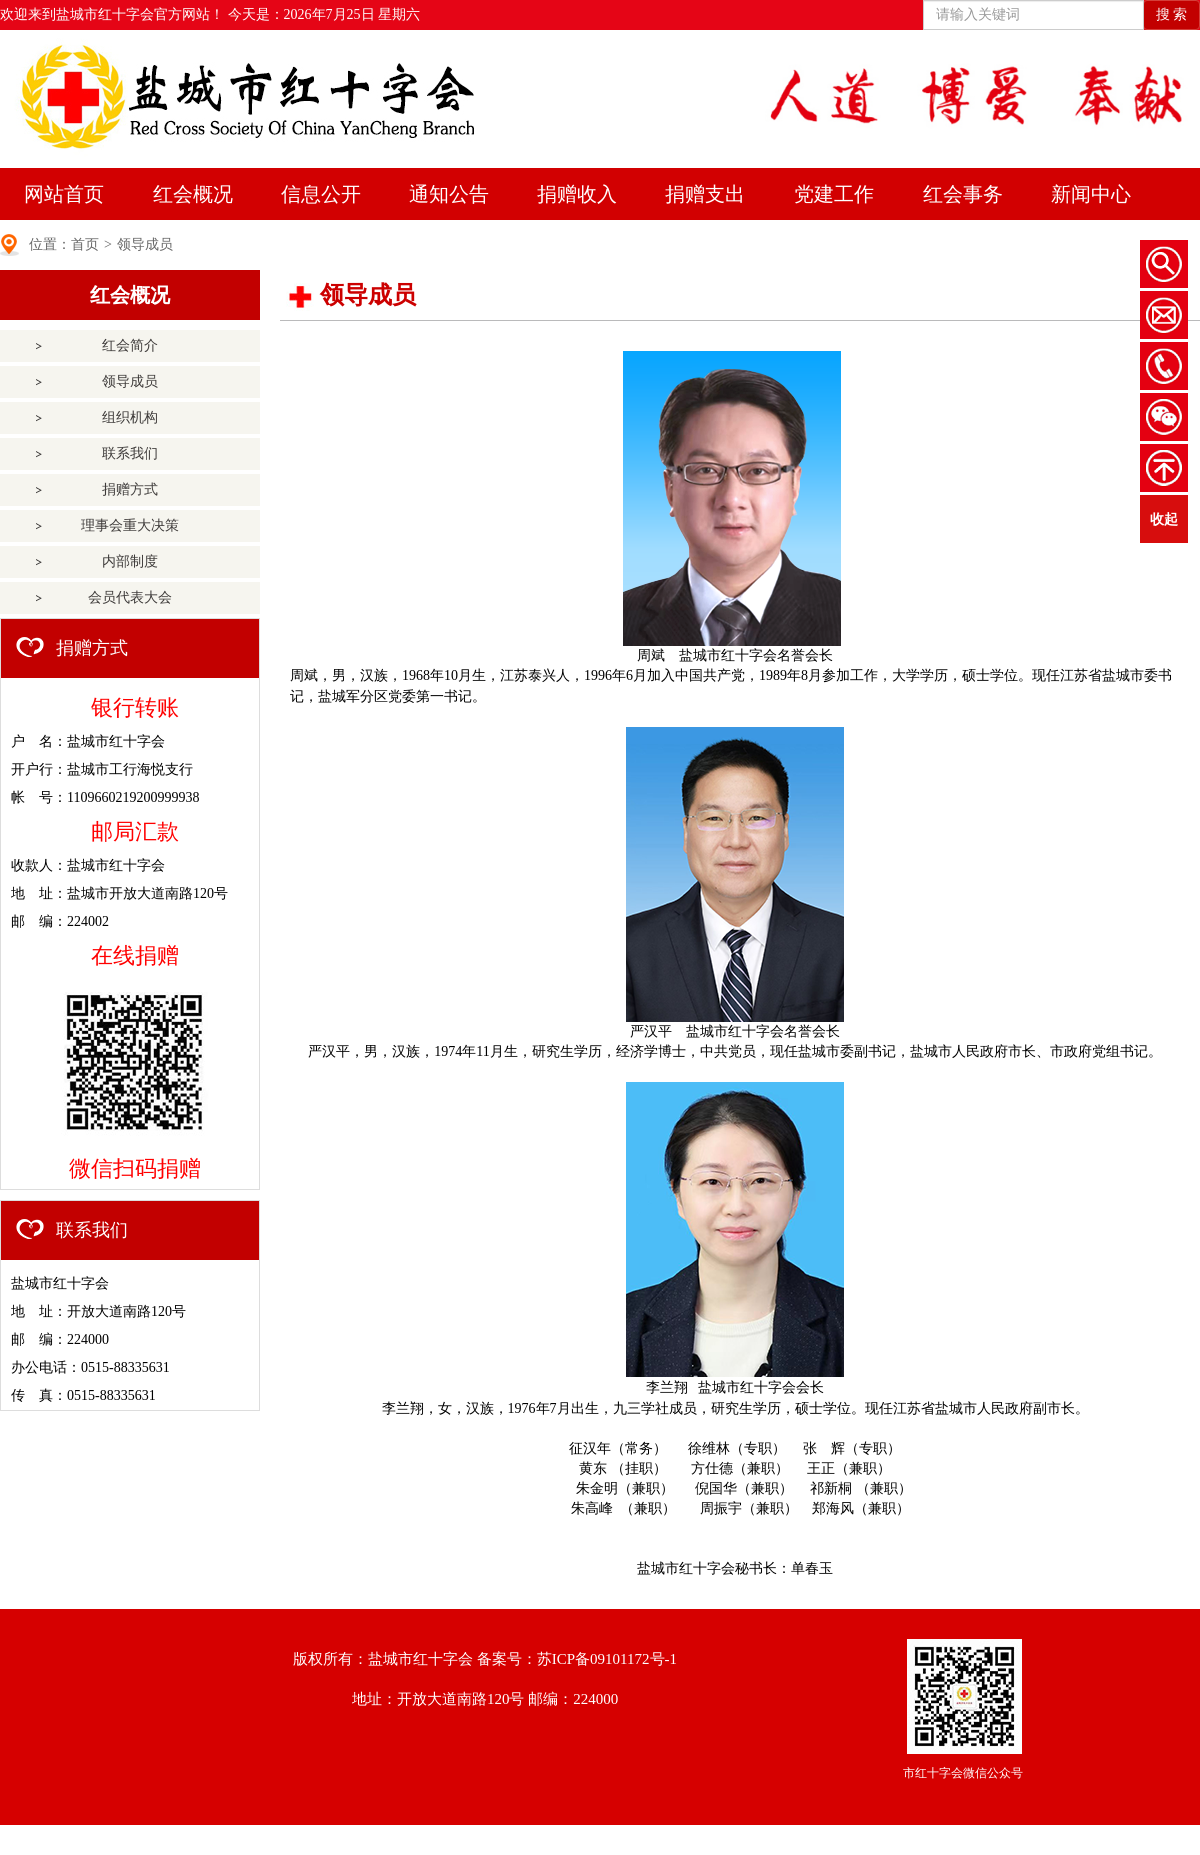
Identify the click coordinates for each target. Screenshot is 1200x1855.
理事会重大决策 (130, 525)
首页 (85, 244)
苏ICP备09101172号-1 (607, 1659)
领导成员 (145, 244)
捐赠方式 (130, 489)
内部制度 (130, 561)
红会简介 (130, 345)
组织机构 (130, 417)
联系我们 (130, 453)
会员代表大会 (130, 597)
